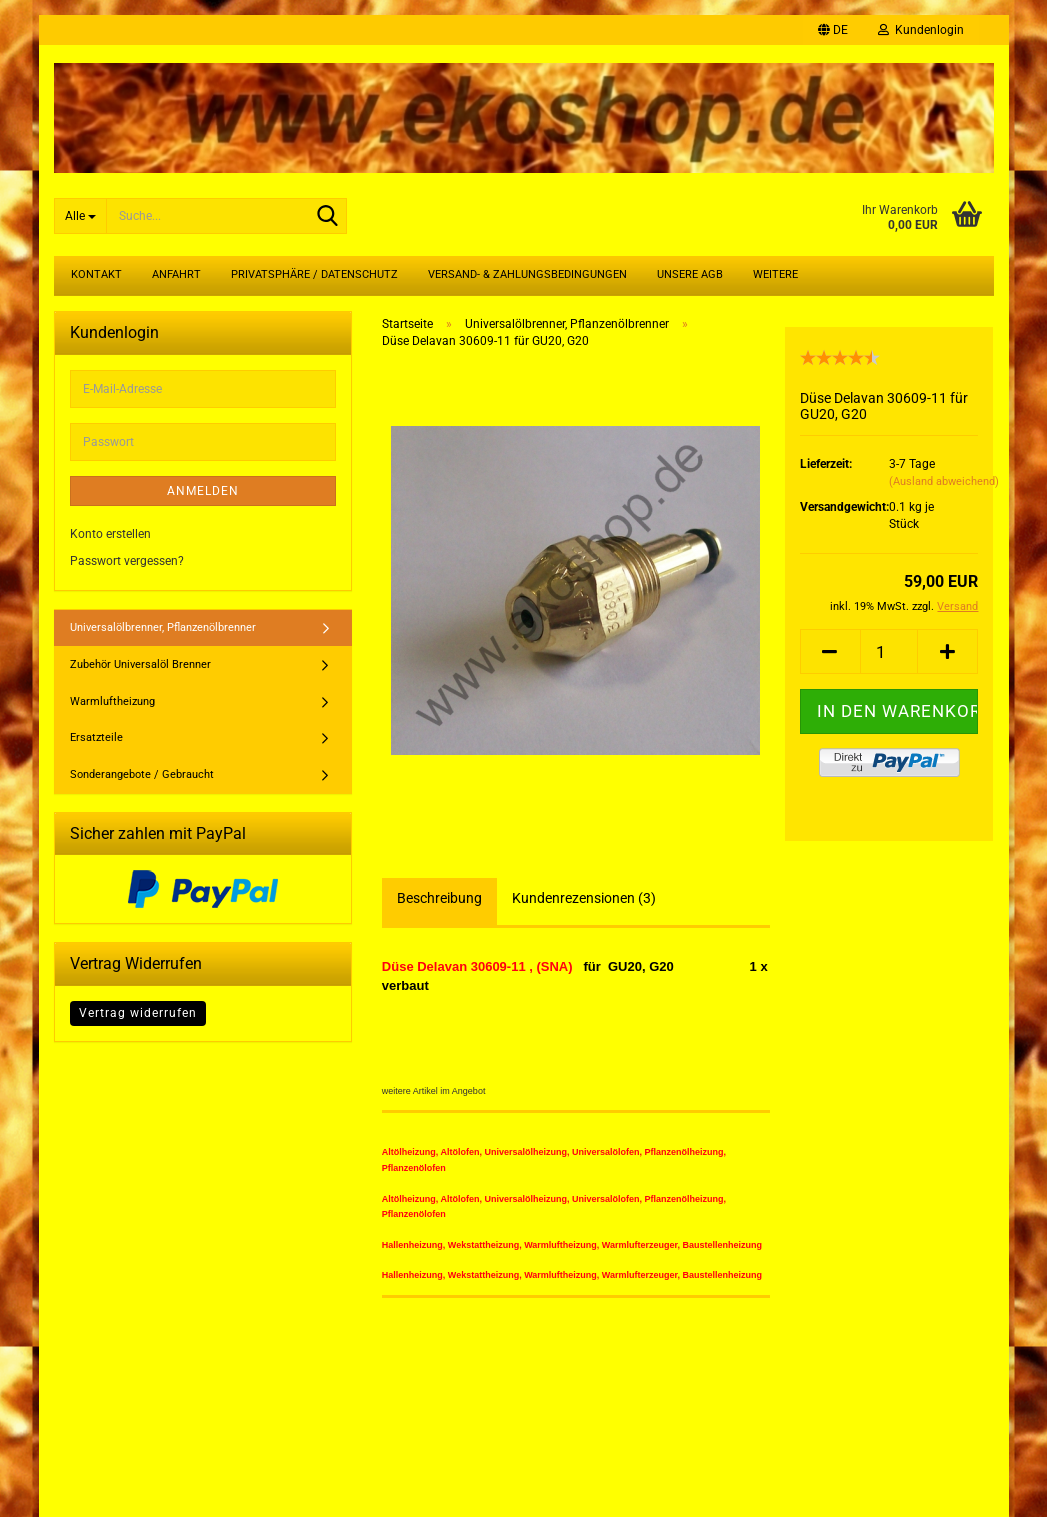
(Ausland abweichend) (944, 481)
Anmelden (203, 491)
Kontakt (96, 274)
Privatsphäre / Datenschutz (314, 274)
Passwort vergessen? (127, 561)
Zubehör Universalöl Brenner (140, 664)
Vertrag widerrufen (138, 1013)
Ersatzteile (96, 737)
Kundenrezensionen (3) (584, 898)
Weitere (775, 274)
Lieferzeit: (826, 464)
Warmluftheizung (112, 701)
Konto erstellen (110, 534)
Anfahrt (176, 274)
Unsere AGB (690, 274)
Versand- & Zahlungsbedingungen (527, 274)
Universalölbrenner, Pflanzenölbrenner (163, 627)
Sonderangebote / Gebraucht (142, 774)
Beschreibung (439, 898)
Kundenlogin (921, 30)
